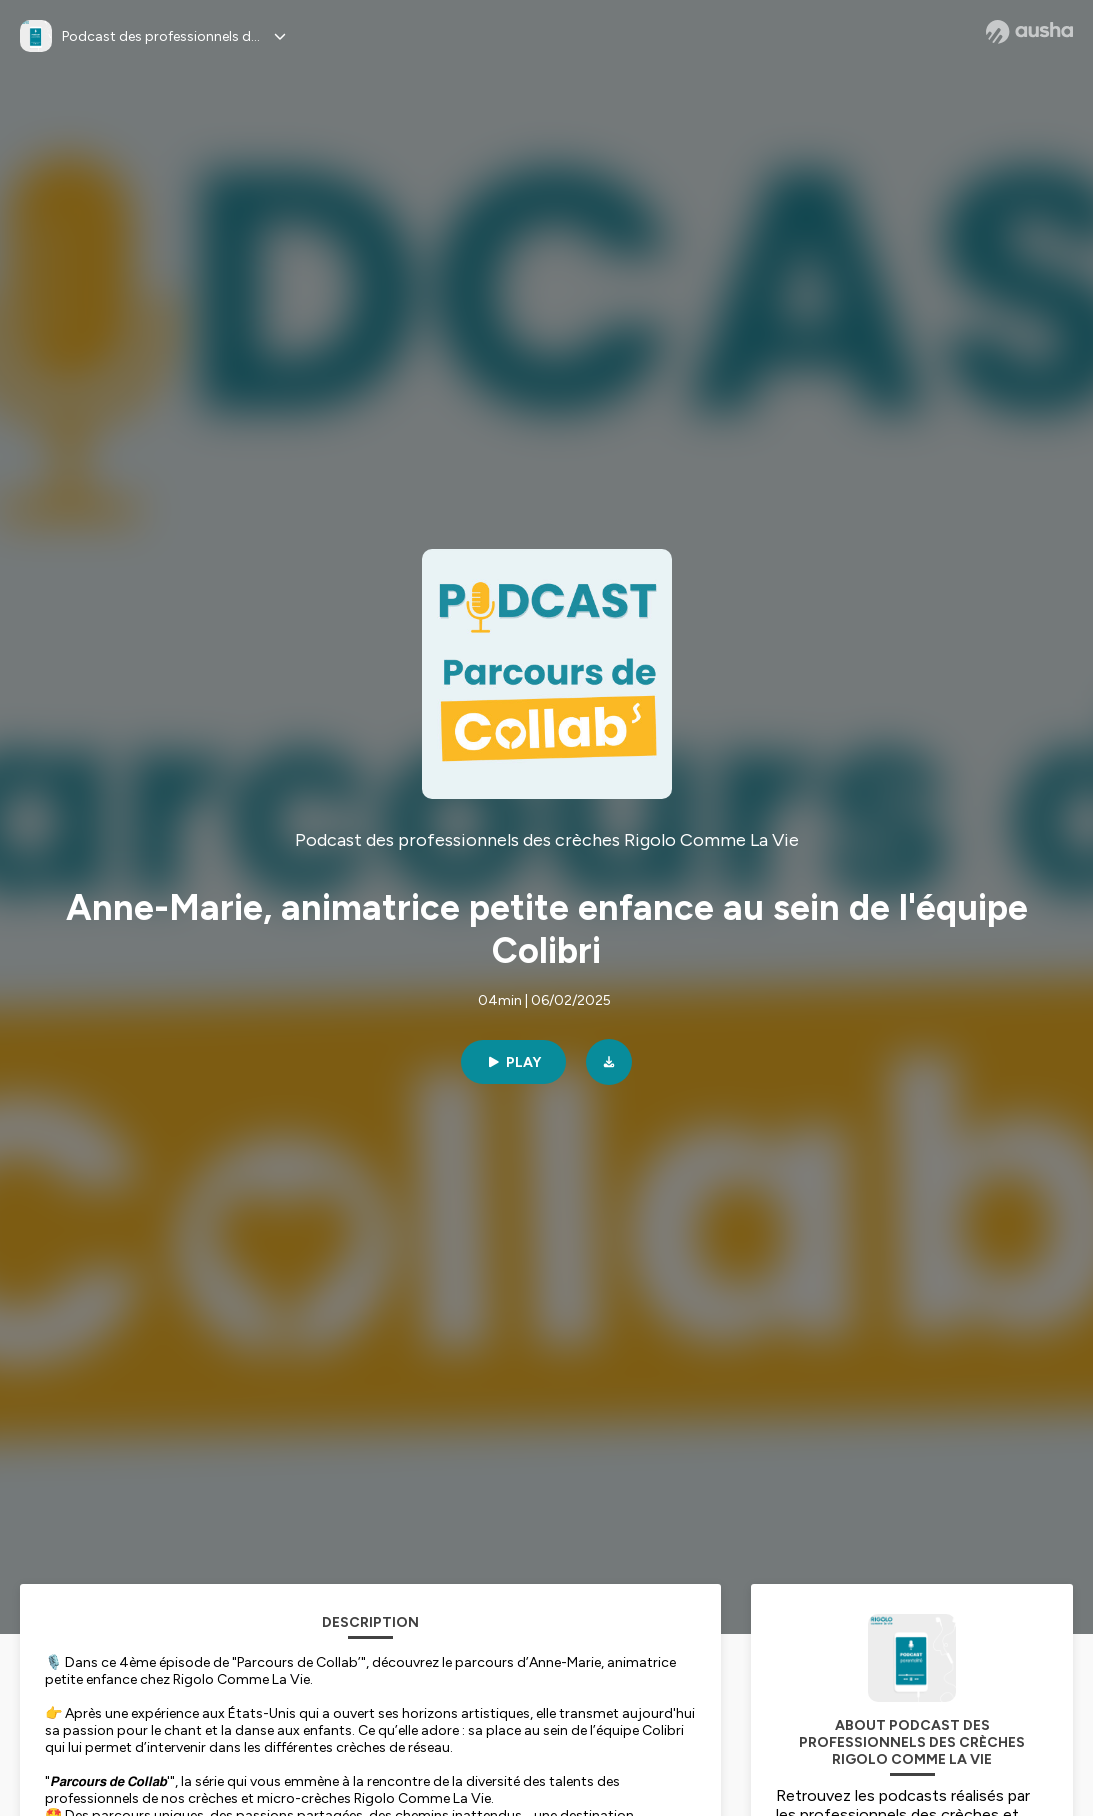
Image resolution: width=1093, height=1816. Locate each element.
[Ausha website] (1029, 32)
